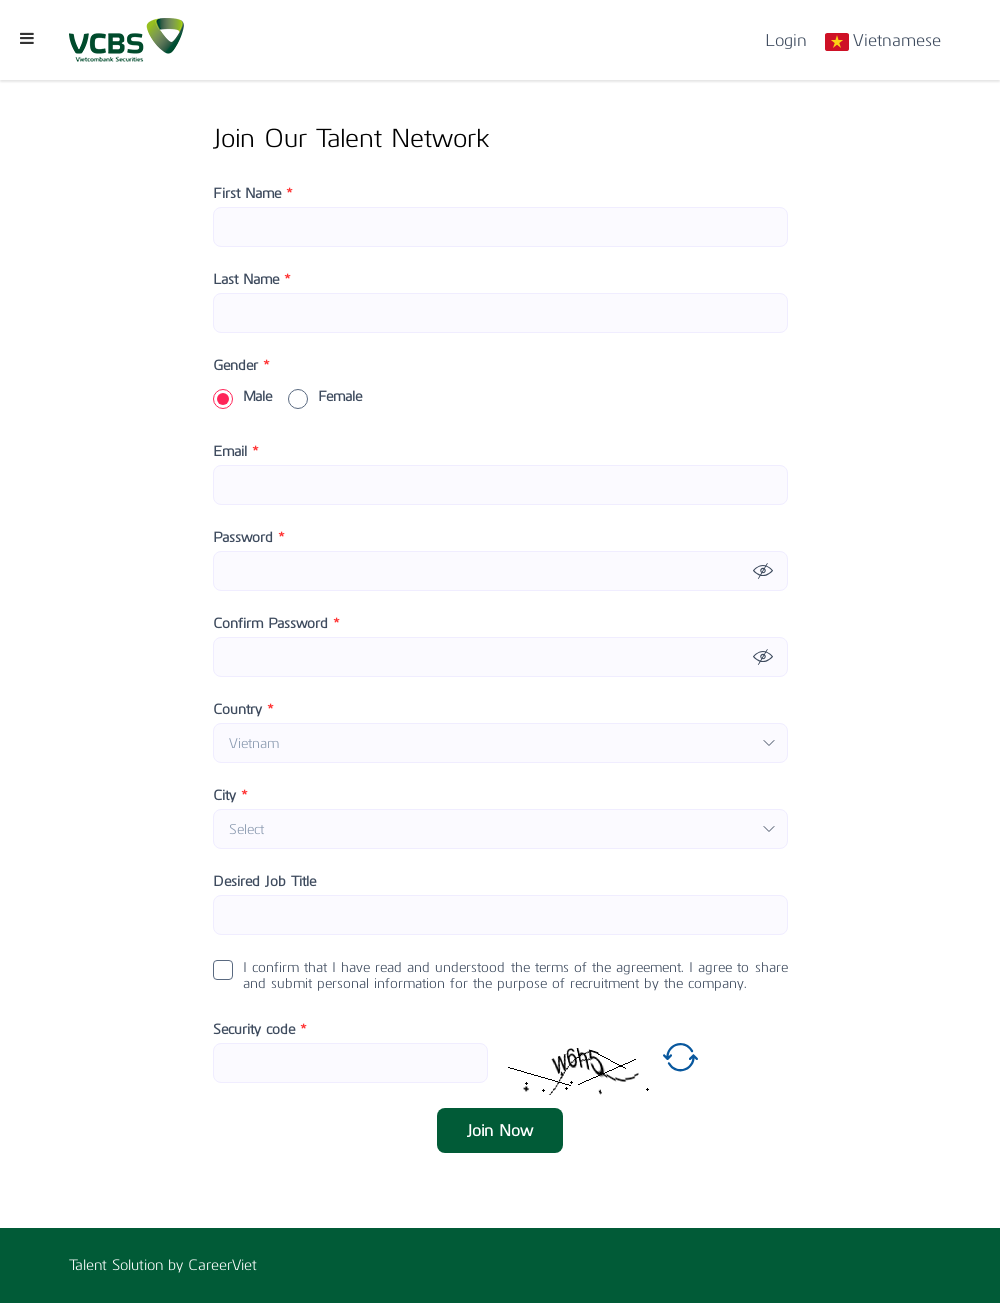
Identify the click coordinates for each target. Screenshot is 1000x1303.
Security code (260, 1030)
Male (242, 397)
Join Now (500, 1130)
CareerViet (222, 1265)
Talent (90, 1265)
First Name (253, 194)
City (230, 796)
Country (243, 710)
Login (786, 40)
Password (249, 538)
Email (236, 452)
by (178, 1265)
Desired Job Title (264, 882)
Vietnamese (897, 40)
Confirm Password (276, 624)
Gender (241, 366)
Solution (140, 1265)
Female (325, 397)
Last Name (252, 280)
